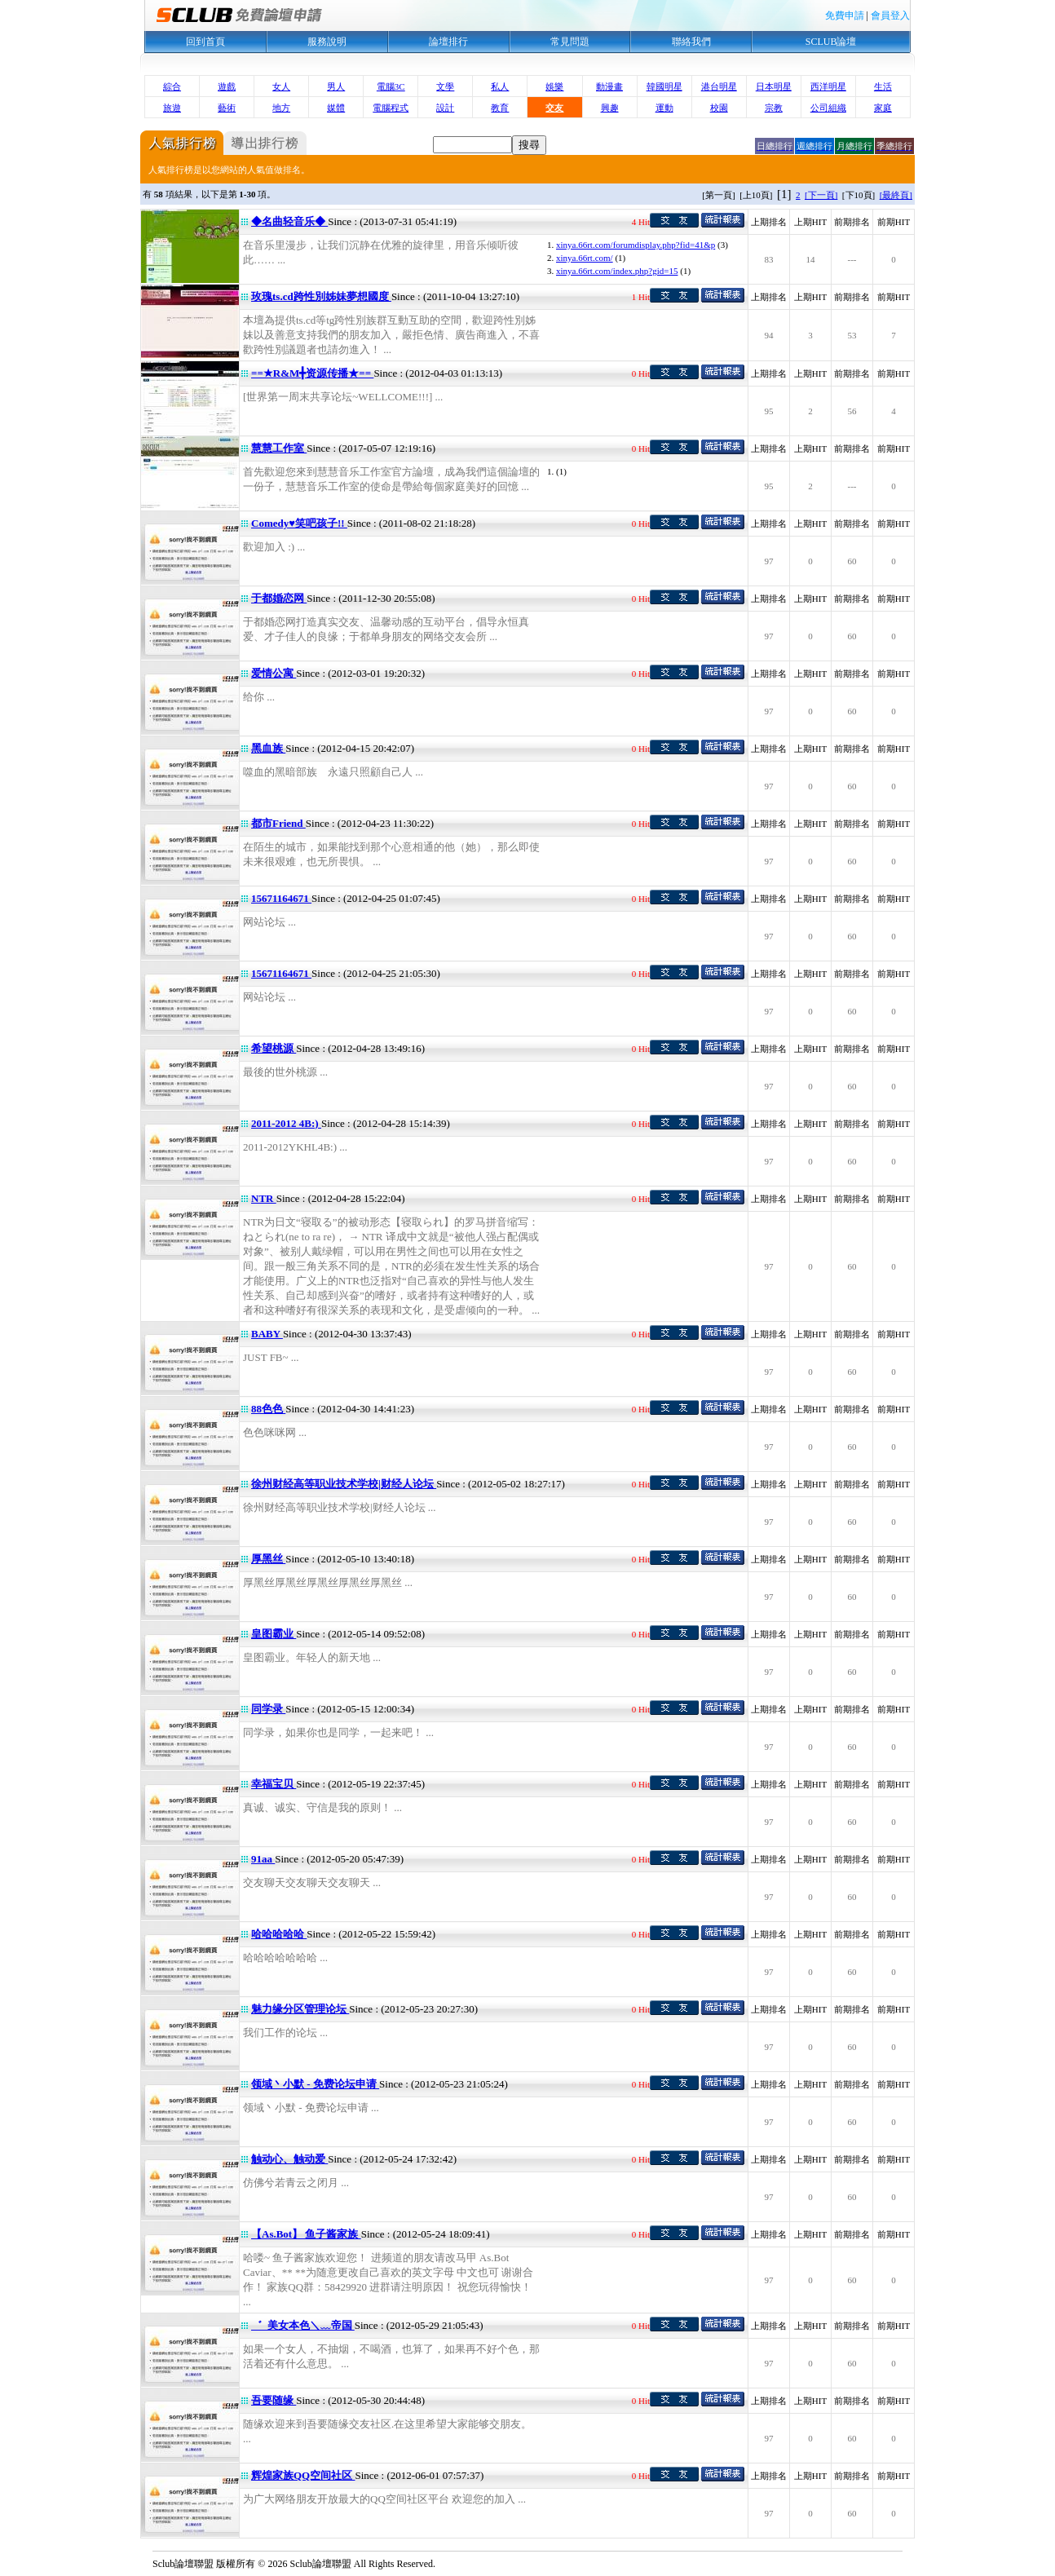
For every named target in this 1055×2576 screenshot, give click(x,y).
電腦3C (391, 86)
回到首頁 (205, 41)
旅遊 (172, 108)
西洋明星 (828, 86)
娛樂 (554, 86)
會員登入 (890, 15)
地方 (281, 108)
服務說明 (327, 41)
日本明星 (774, 86)
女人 (281, 86)
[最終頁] (896, 195)
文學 (445, 86)
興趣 (610, 108)
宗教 (774, 108)
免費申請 (844, 15)
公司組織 (828, 108)
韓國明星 (664, 86)
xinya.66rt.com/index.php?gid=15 (617, 271)
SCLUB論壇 (831, 41)
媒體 (336, 108)
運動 (664, 108)
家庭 (883, 108)
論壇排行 (448, 41)
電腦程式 (390, 108)
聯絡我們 (691, 41)
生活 (883, 86)
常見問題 (569, 41)
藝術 (227, 108)
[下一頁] (821, 195)
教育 (500, 108)
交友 (554, 108)
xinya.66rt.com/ (584, 258)
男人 (336, 86)
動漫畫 (609, 86)
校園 (719, 108)
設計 (445, 108)
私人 (500, 86)
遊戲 (227, 86)
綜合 (172, 86)
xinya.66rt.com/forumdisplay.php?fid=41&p (635, 245)
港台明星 (719, 86)
